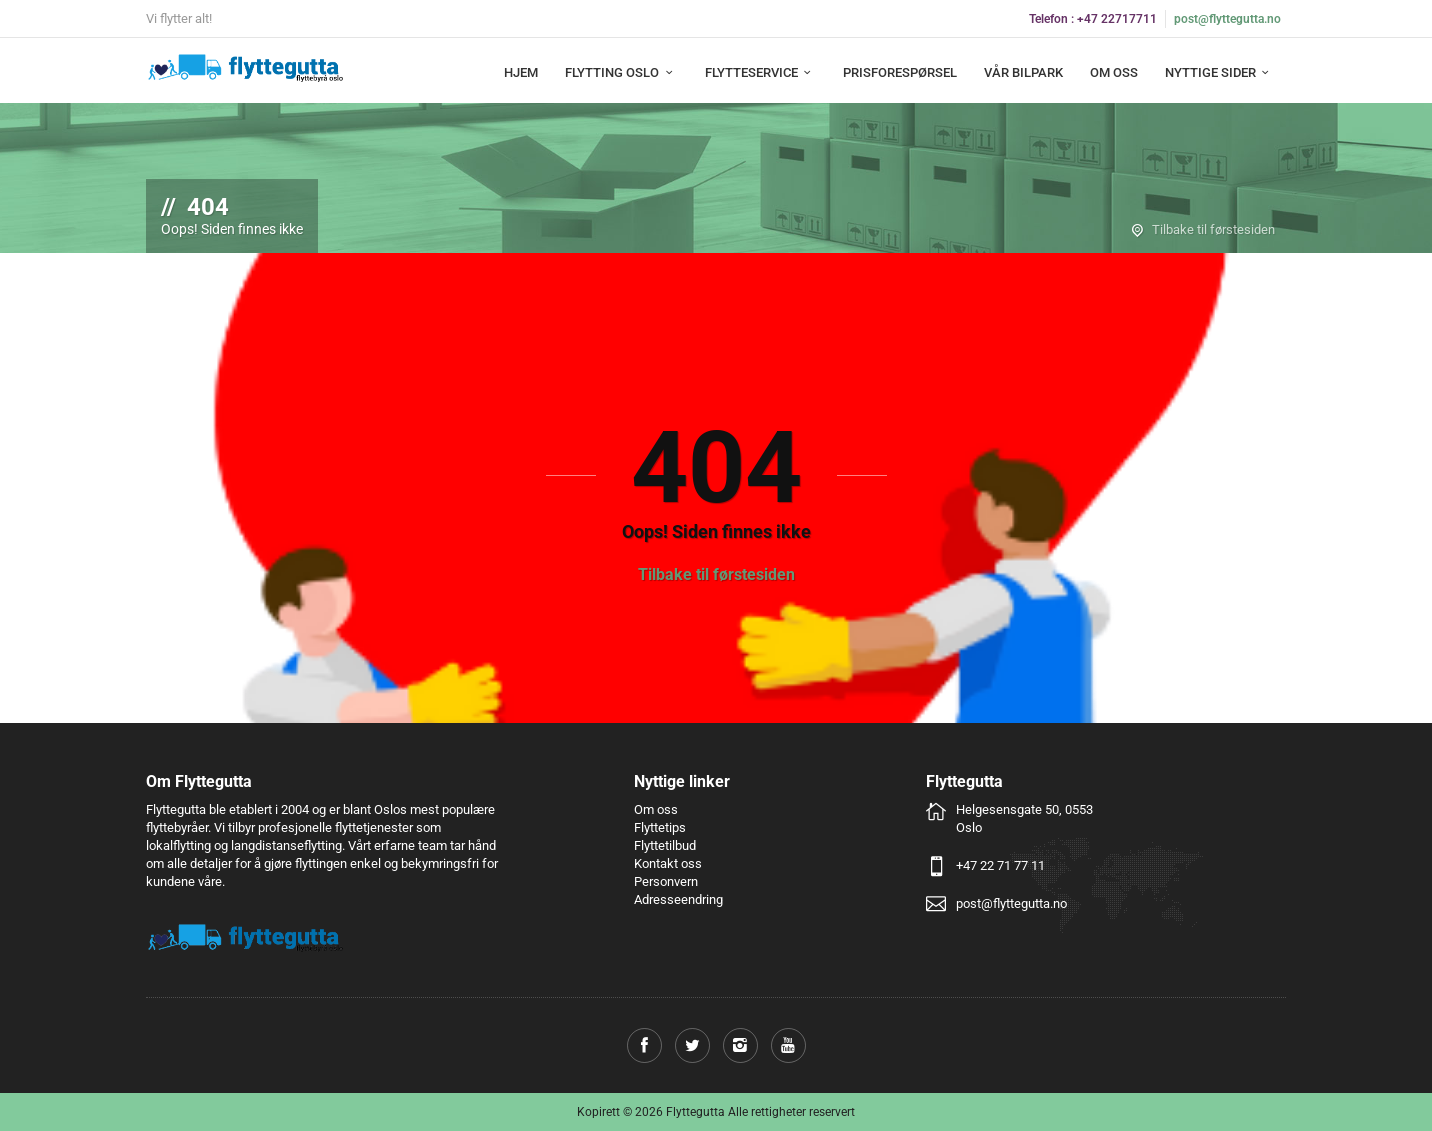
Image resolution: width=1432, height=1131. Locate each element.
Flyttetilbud (665, 845)
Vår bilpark (1023, 72)
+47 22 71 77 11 (1000, 865)
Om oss (1114, 72)
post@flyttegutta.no (1227, 19)
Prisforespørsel (900, 72)
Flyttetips (660, 827)
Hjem (521, 72)
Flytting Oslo (621, 72)
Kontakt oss (668, 863)
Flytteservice (760, 72)
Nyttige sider (1219, 72)
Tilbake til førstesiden (1213, 229)
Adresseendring (678, 899)
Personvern (666, 881)
